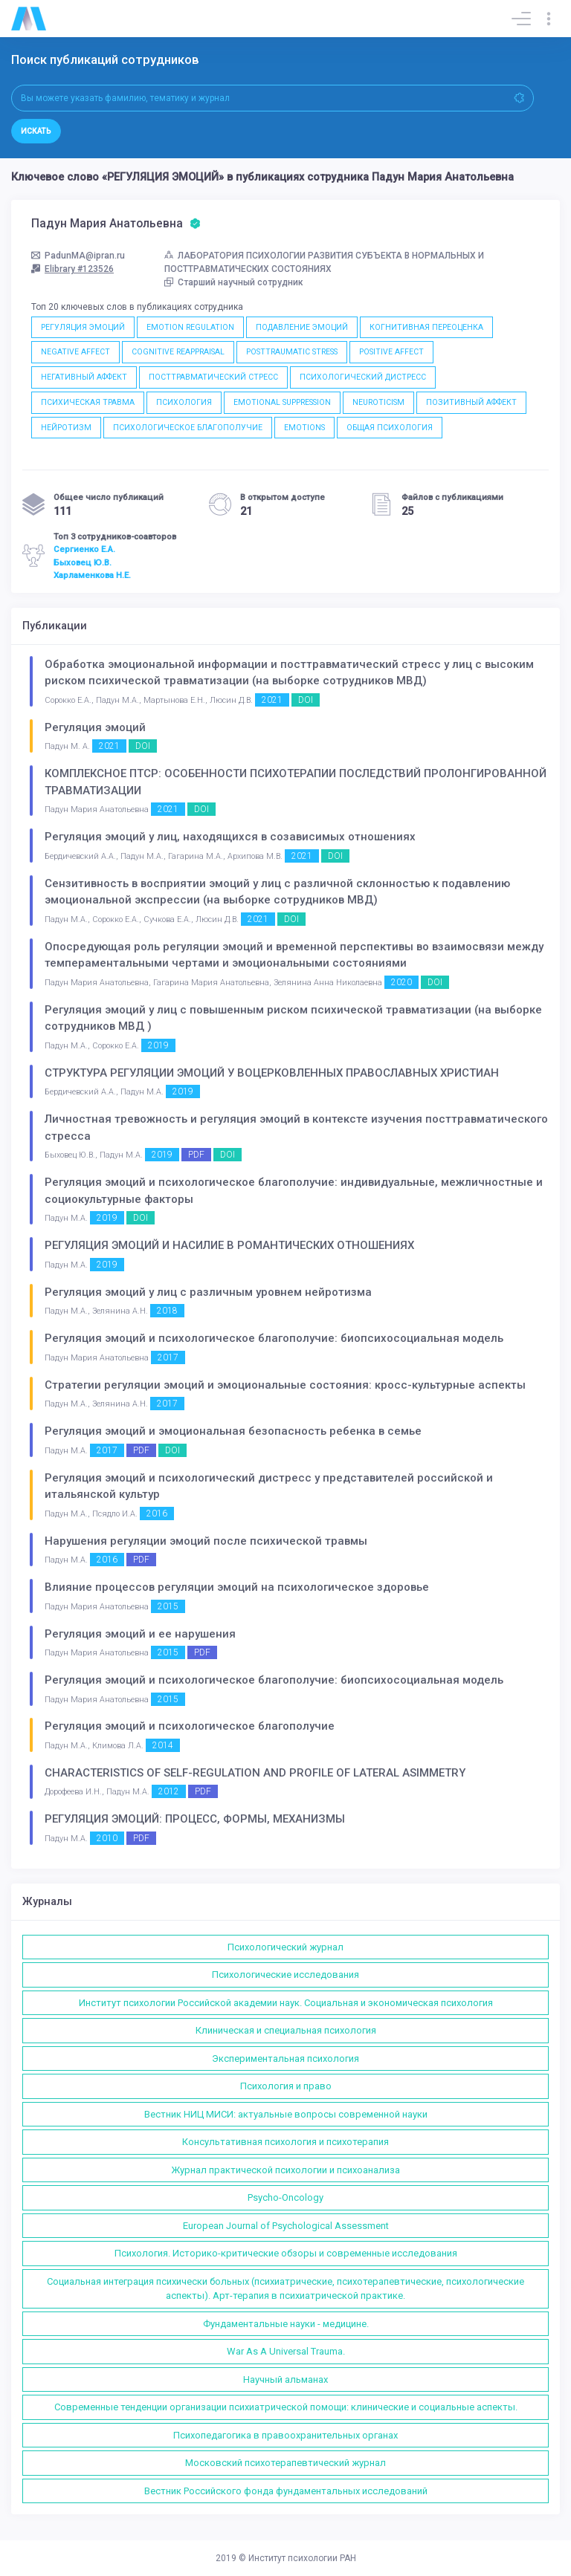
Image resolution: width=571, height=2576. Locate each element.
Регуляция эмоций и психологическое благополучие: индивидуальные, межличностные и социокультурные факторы (294, 1190)
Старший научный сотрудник (233, 282)
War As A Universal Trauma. (286, 2351)
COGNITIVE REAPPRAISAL (178, 352)
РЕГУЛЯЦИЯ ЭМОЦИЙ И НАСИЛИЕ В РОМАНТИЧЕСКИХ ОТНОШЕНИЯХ (229, 1245)
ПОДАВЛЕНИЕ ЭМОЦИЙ (302, 327)
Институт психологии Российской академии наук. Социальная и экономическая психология (286, 2002)
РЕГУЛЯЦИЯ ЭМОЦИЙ (83, 327)
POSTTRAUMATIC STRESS (292, 352)
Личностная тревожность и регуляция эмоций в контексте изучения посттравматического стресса (296, 1127)
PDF (196, 1154)
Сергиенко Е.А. (84, 549)
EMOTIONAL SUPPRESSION (282, 402)
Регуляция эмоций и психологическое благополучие (190, 1726)
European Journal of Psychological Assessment (286, 2225)
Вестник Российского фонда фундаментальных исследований (286, 2490)
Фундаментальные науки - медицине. (286, 2323)
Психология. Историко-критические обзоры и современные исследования (285, 2253)
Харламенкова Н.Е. (92, 575)
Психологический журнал (285, 1947)
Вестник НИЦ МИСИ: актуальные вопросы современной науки (286, 2114)
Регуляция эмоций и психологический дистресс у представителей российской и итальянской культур (269, 1486)
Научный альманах (285, 2379)
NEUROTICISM (378, 402)
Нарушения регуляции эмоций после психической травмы (206, 1541)
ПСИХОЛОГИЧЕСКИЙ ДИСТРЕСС (363, 377)
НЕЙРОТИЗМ (66, 427)
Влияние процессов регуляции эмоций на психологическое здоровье (237, 1587)
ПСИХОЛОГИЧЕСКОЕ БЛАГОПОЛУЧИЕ (187, 427)
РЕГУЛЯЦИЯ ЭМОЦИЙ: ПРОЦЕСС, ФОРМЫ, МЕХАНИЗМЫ (195, 1819)
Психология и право (286, 2086)
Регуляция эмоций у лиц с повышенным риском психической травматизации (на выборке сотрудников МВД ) (293, 1018)
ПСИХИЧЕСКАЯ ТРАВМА (88, 402)
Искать (36, 131)
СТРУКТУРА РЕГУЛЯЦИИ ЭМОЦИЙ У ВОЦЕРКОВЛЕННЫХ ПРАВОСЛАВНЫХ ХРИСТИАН (272, 1073)
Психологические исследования (285, 1974)
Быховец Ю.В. (83, 562)
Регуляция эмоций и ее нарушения (140, 1634)
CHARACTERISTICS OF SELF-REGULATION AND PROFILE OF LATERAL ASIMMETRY (255, 1772)
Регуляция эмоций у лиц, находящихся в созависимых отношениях (230, 836)
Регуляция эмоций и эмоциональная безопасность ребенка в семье (233, 1431)
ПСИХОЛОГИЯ (184, 402)
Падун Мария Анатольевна (116, 223)
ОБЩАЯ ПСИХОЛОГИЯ (389, 427)
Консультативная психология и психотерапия (285, 2141)
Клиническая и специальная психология (286, 2030)
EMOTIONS (304, 427)
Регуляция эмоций (95, 727)
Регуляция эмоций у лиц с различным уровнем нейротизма (208, 1292)
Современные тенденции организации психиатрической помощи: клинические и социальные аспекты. (285, 2407)
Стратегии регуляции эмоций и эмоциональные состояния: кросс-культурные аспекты (285, 1385)
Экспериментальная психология (285, 2058)
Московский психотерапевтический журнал (285, 2462)
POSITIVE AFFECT (391, 352)
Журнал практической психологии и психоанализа (285, 2170)
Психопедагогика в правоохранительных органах (285, 2435)
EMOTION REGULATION (190, 327)
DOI (305, 700)
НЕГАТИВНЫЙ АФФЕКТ (84, 377)
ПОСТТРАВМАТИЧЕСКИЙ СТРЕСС (213, 377)
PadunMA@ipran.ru (78, 255)
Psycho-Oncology (285, 2197)
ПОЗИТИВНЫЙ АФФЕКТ (471, 402)
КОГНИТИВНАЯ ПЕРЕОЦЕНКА (426, 327)
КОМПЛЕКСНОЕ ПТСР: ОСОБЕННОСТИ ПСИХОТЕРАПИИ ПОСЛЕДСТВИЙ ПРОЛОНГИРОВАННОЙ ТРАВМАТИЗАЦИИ (295, 782)
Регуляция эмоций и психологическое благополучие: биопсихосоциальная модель (274, 1338)
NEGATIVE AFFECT (75, 352)
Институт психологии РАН (302, 2558)
